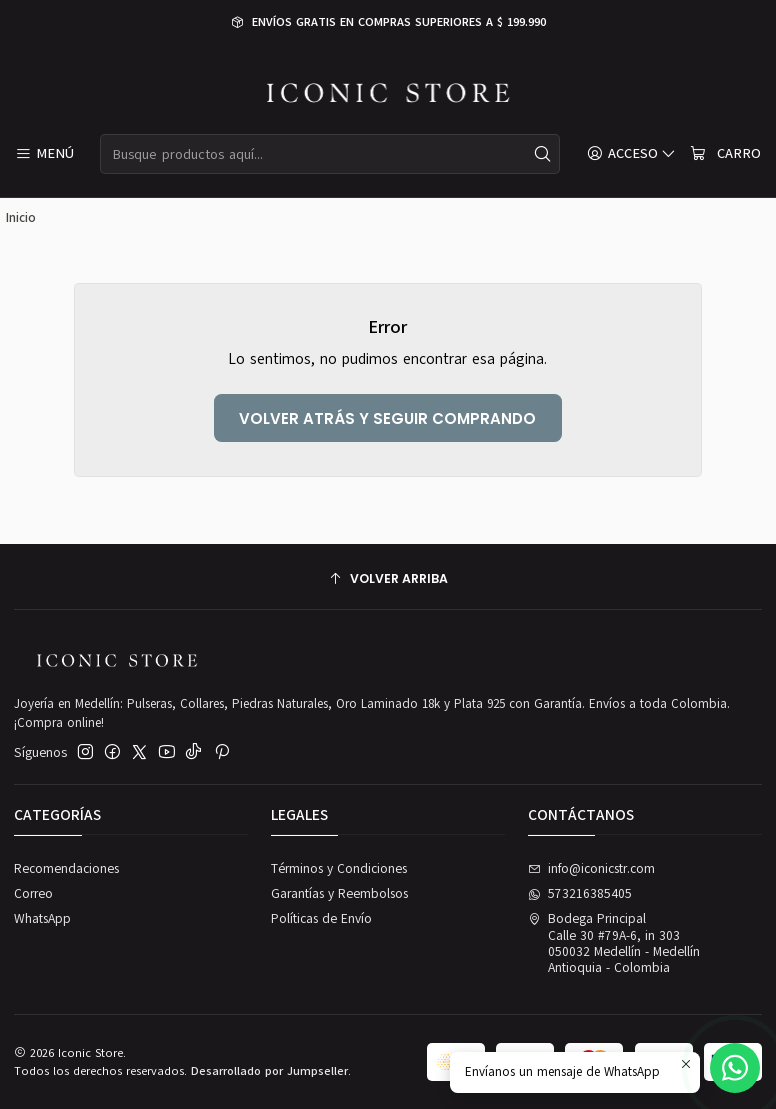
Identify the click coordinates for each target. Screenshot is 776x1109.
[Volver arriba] (388, 579)
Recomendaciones (66, 869)
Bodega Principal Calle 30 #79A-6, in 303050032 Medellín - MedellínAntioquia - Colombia (614, 943)
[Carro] (725, 154)
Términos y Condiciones (339, 869)
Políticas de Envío (321, 919)
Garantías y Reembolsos (339, 894)
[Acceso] (631, 154)
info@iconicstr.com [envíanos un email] (592, 869)
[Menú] (44, 154)
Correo (33, 894)
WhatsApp (42, 919)
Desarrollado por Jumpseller (269, 1071)
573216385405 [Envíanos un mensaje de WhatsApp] (580, 894)
